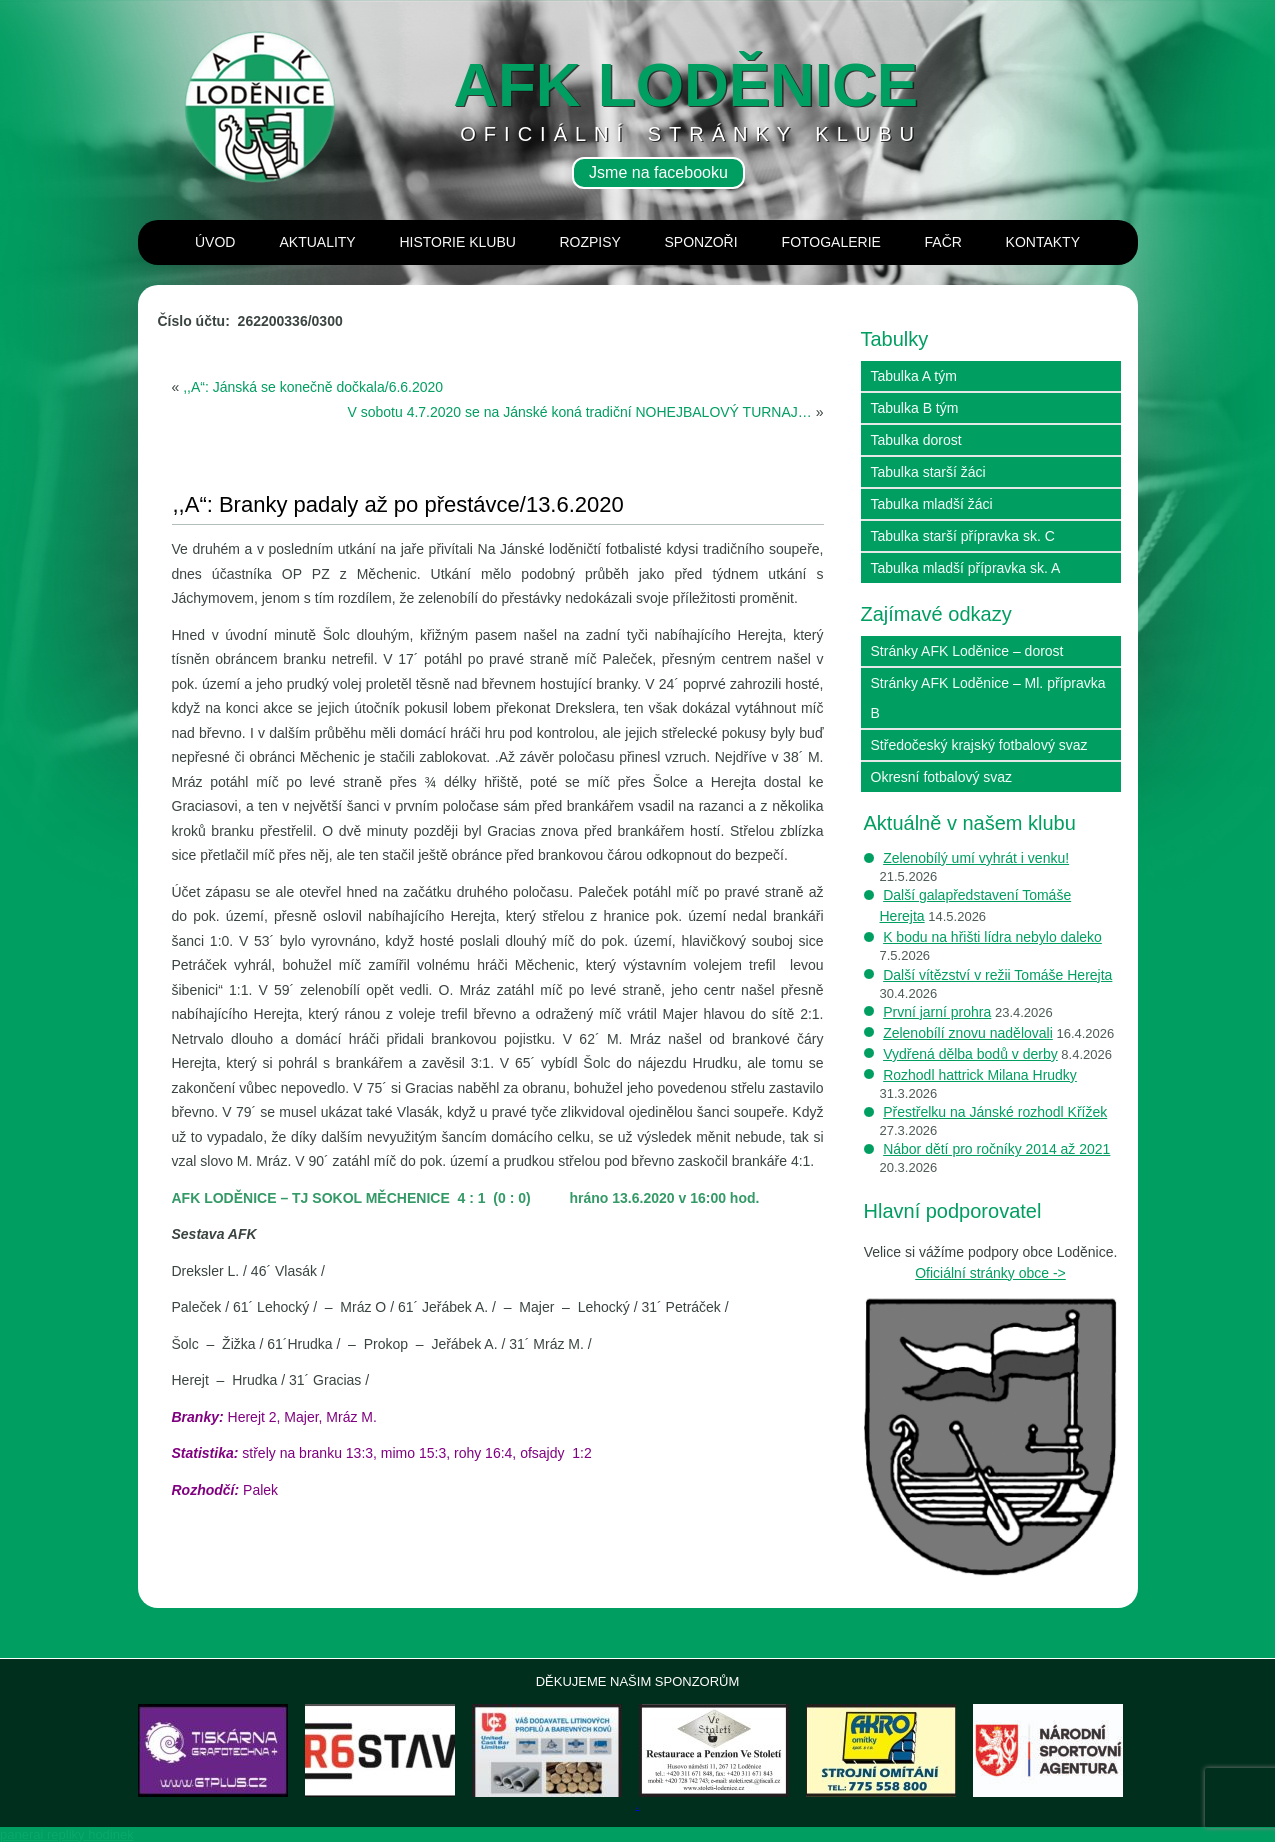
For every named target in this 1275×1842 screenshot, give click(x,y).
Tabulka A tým (914, 376)
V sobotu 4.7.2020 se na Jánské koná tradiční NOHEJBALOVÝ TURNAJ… (580, 412)
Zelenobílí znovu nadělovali (968, 1033)
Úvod (215, 242)
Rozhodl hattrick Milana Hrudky (980, 1075)
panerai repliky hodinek (67, 1834)
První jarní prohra (937, 1012)
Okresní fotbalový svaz (942, 777)
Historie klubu (457, 242)
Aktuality (317, 242)
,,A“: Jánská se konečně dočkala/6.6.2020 (313, 387)
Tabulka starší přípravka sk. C (963, 536)
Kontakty (1043, 242)
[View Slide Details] (213, 1750)
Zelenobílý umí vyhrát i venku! (976, 858)
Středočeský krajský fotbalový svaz (979, 745)
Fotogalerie (831, 242)
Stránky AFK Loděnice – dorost (967, 651)
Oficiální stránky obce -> (990, 1273)
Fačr (943, 242)
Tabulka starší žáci (928, 472)
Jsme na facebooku (658, 172)
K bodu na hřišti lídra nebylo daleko (992, 937)
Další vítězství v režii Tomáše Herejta (997, 975)
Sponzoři (700, 242)
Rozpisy (589, 242)
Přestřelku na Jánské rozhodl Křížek (995, 1112)
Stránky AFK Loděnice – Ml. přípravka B (988, 698)
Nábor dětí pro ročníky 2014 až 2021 (996, 1149)
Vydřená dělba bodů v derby (970, 1054)
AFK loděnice (685, 84)
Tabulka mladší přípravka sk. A (966, 568)
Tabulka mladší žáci (932, 504)
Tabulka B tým (915, 408)
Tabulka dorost (916, 440)
